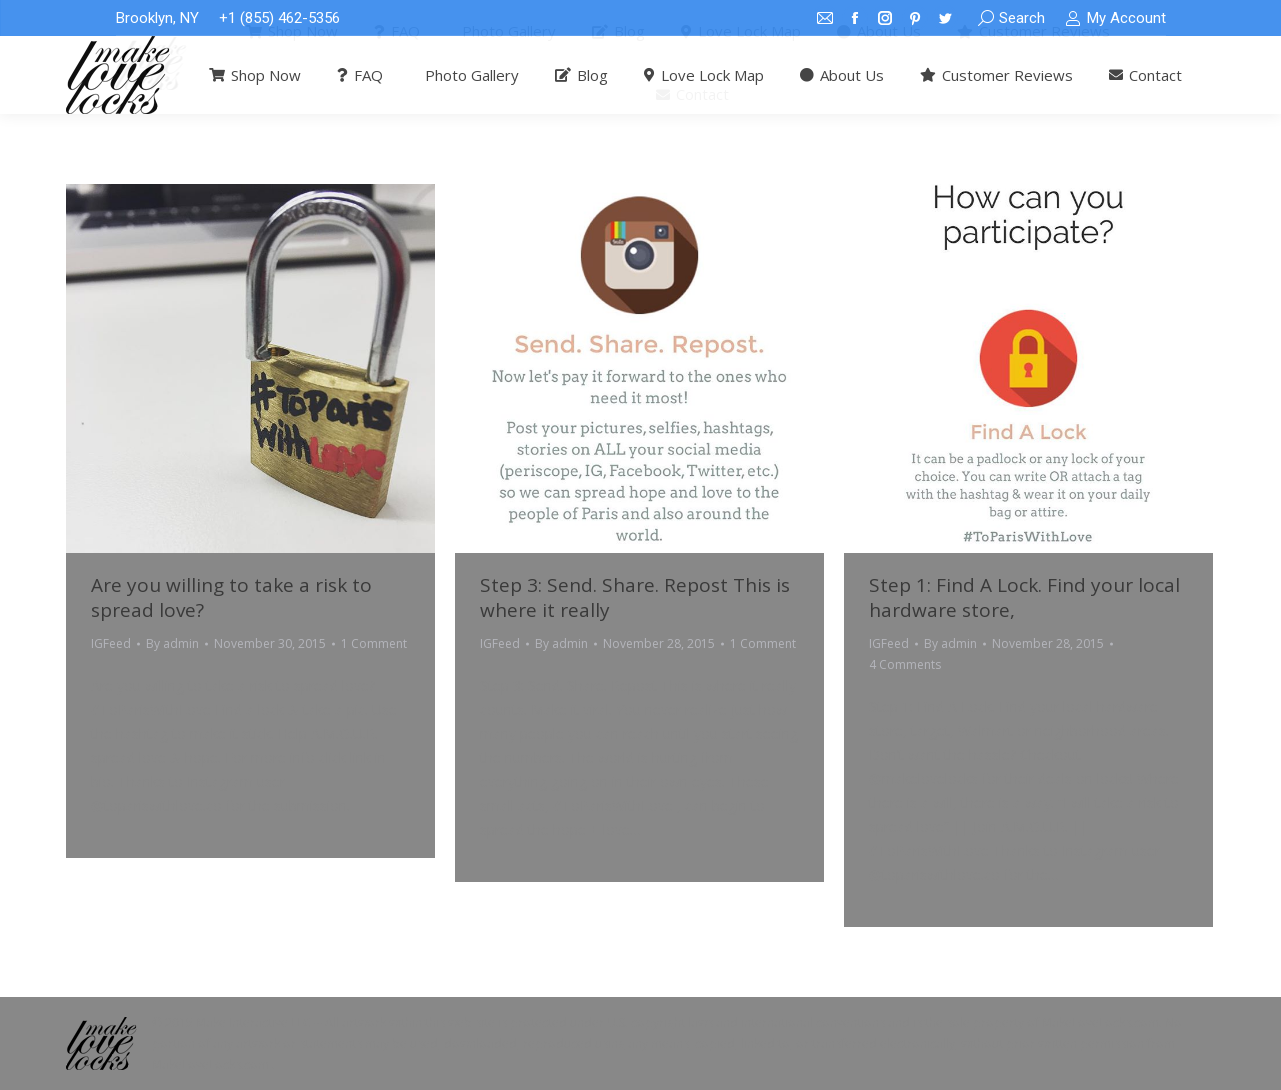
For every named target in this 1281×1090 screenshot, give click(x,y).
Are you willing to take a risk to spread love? (231, 597)
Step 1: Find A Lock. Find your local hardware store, (1024, 597)
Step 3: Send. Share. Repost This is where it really (635, 597)
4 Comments (905, 664)
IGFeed (111, 643)
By (172, 643)
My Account (1115, 18)
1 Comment (374, 643)
